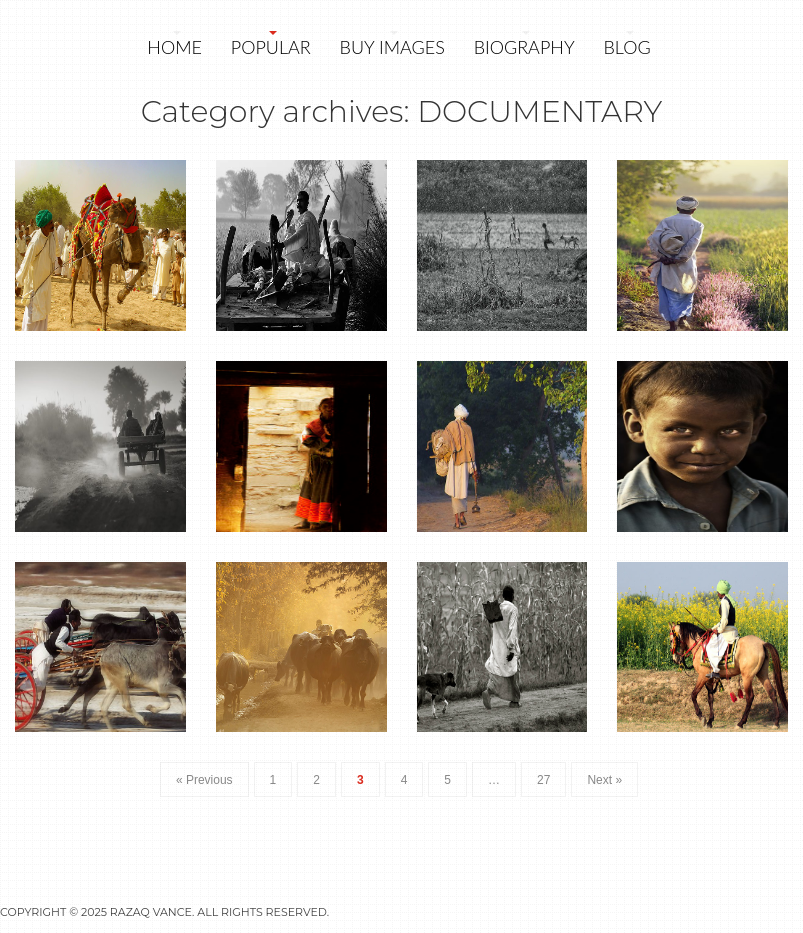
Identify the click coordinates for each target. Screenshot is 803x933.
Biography (524, 47)
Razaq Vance (151, 912)
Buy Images (392, 47)
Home (174, 47)
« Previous (204, 780)
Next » (604, 780)
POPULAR (271, 47)
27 (543, 780)
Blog (626, 47)
